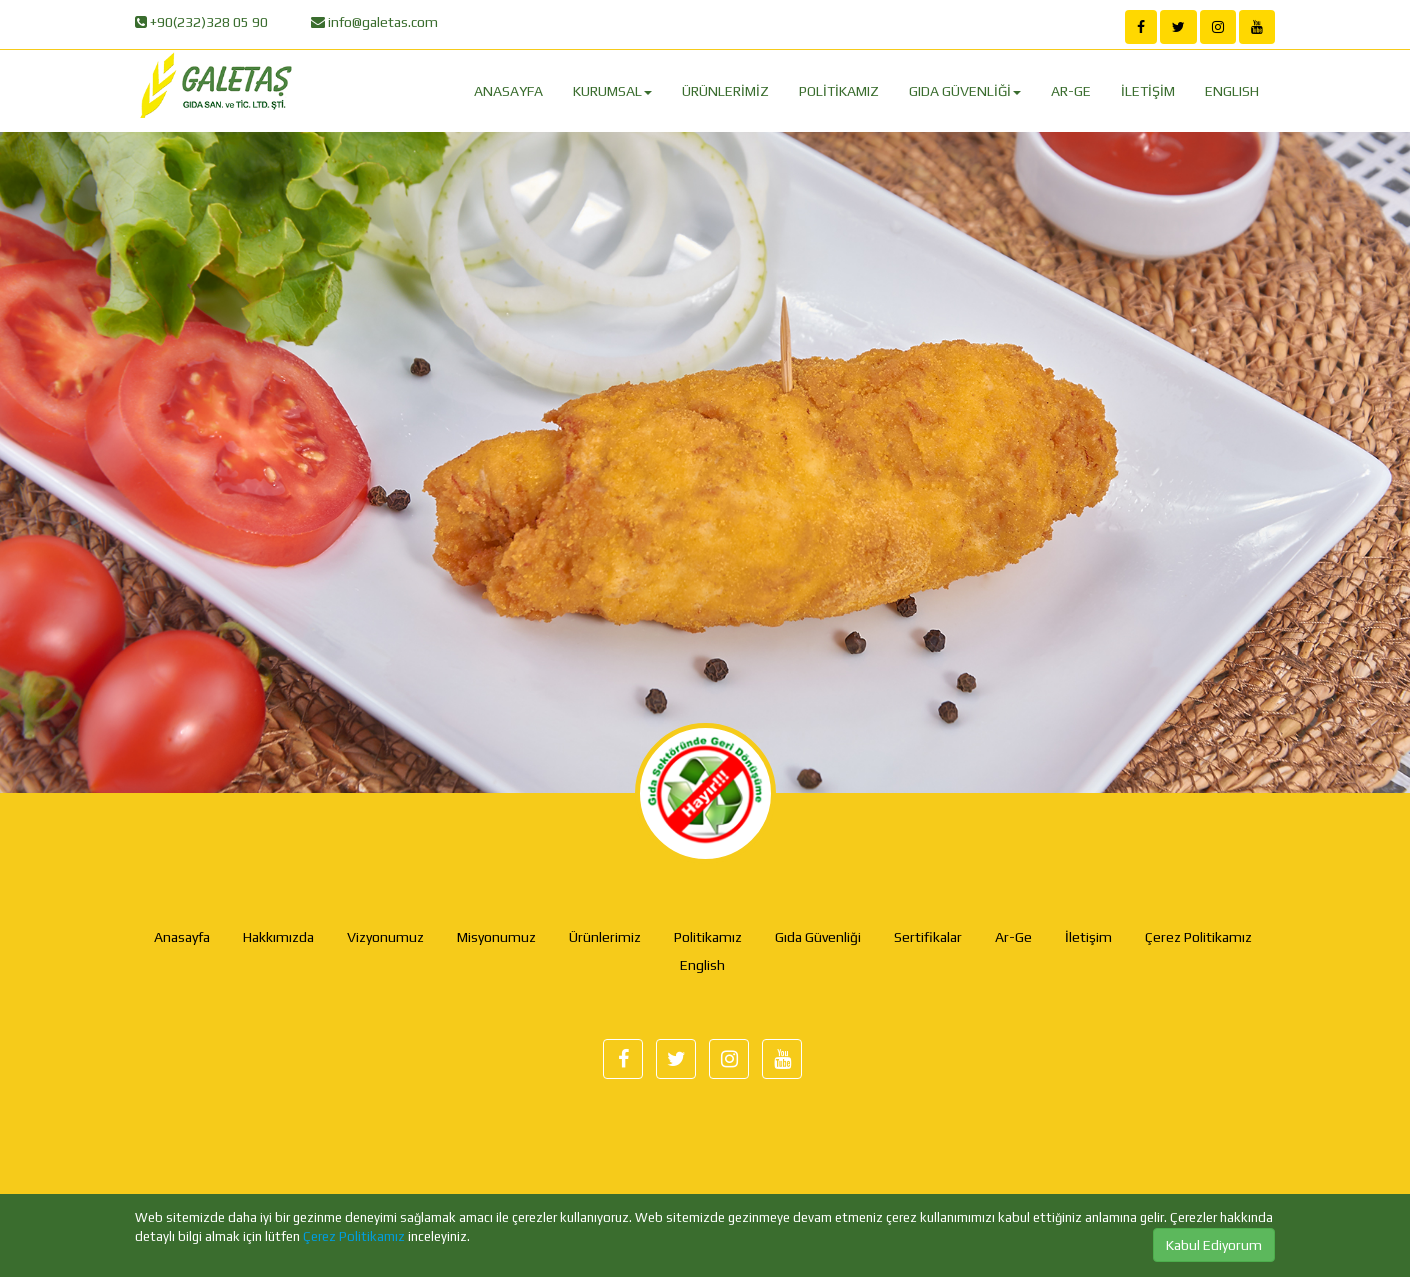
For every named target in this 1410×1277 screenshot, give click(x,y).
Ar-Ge (1013, 937)
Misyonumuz (496, 937)
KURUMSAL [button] (612, 91)
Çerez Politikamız (354, 1236)
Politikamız (708, 937)
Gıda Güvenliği (818, 937)
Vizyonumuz (385, 937)
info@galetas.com (381, 22)
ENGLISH (1232, 91)
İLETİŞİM (1148, 91)
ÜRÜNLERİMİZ (725, 91)
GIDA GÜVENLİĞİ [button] (965, 91)
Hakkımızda (278, 937)
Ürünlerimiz (605, 937)
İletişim (1088, 937)
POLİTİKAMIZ (839, 91)
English (702, 965)
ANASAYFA (508, 91)
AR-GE (1071, 91)
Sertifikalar (928, 937)
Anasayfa (182, 937)
